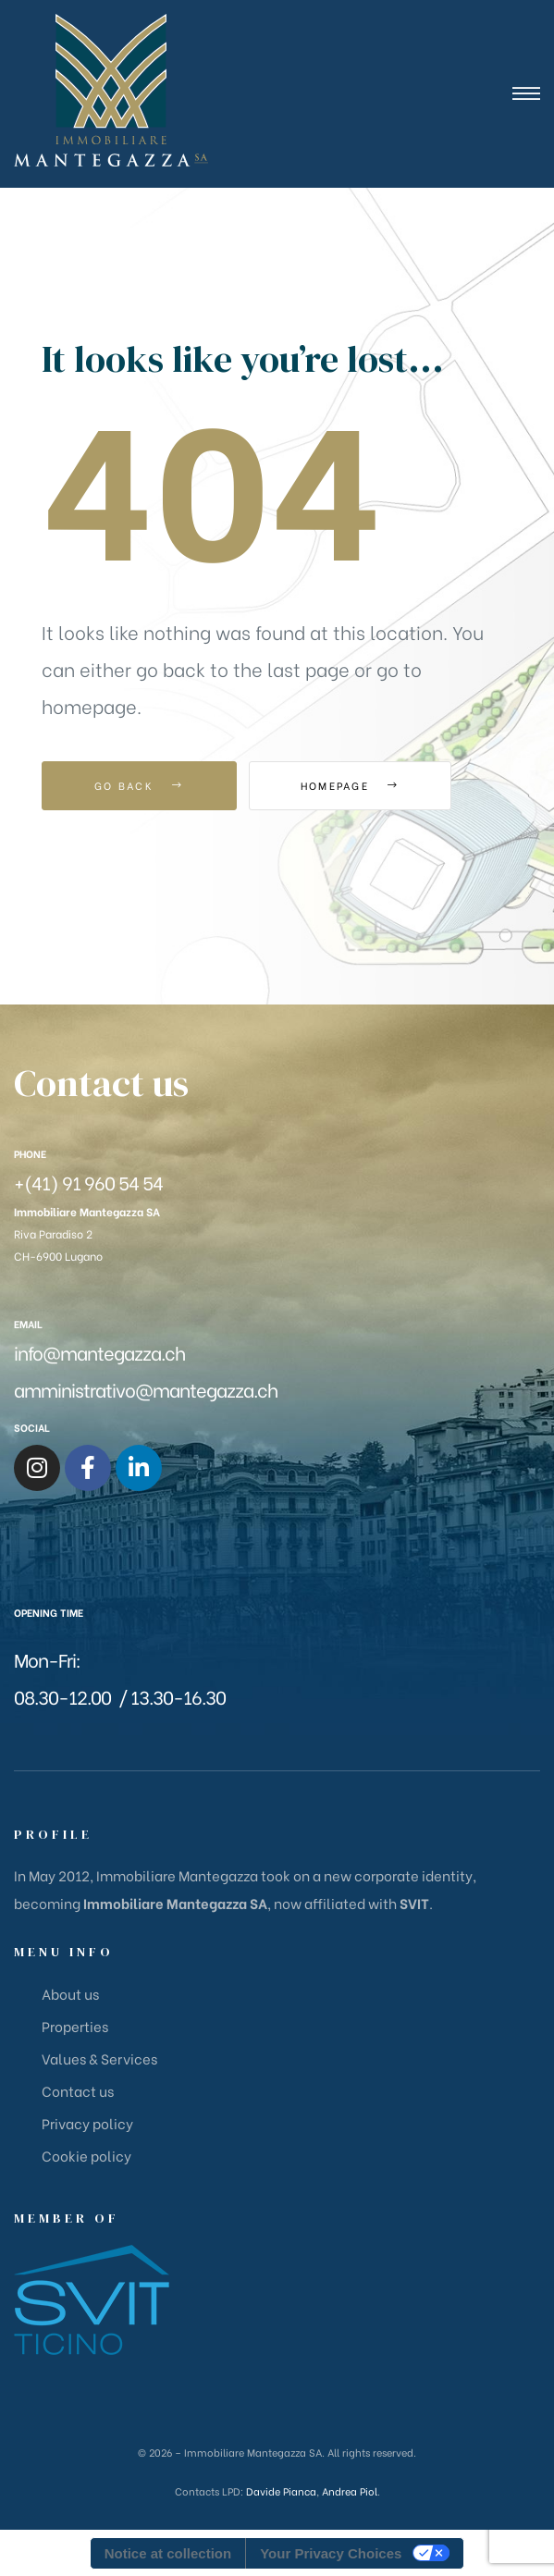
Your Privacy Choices (330, 2553)
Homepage (351, 785)
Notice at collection (168, 2553)
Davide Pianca (281, 2491)
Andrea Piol (349, 2491)
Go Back (139, 785)
